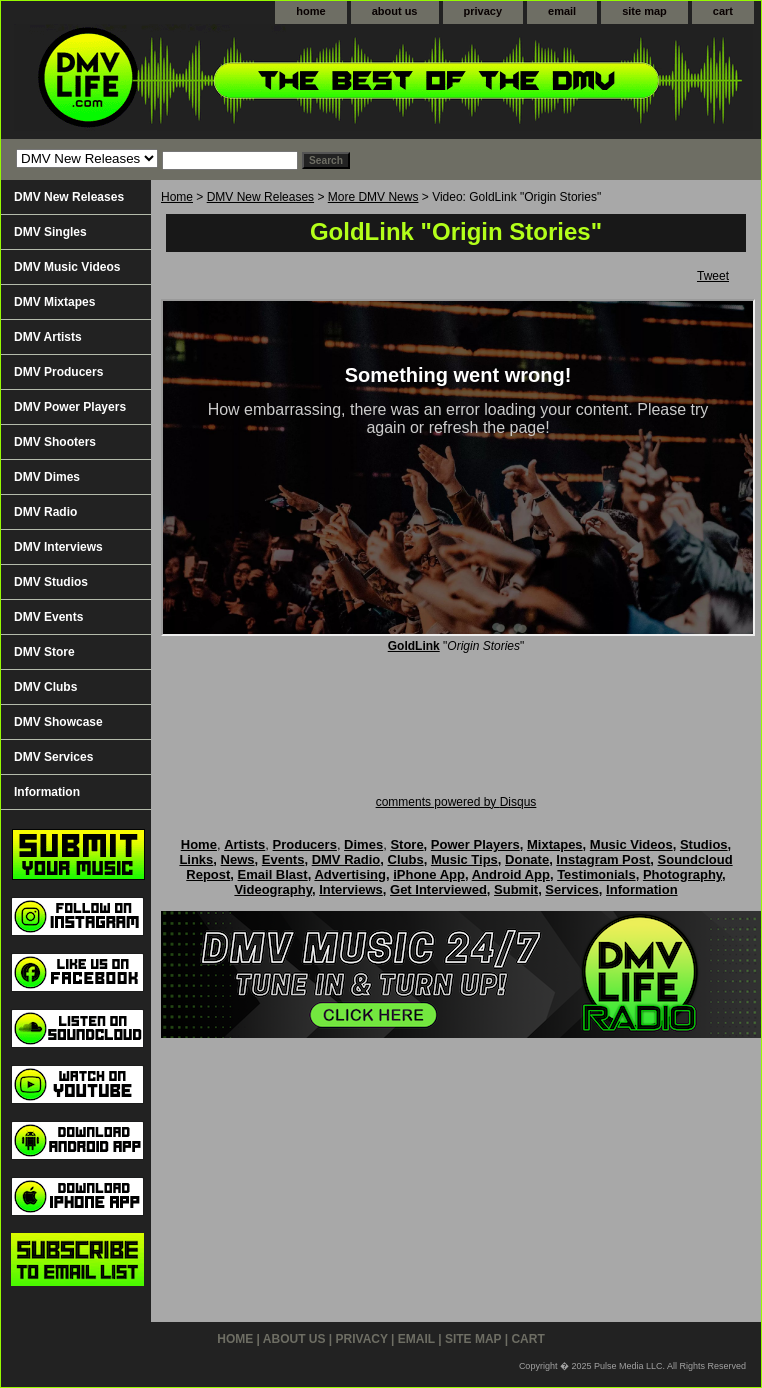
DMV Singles (50, 232)
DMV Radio (45, 512)
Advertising (350, 874)
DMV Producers (58, 372)
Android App (511, 874)
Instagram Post (603, 859)
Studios (704, 844)
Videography (273, 889)
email (562, 11)
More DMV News (373, 197)
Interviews (351, 889)
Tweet (713, 276)
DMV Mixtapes (54, 302)
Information (47, 792)
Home (177, 197)
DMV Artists (48, 337)
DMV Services (53, 757)
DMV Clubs (45, 687)
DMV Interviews (58, 547)
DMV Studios (51, 582)
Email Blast (273, 874)
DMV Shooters (55, 442)
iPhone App (429, 874)
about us (395, 11)
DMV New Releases (260, 197)
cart (723, 11)
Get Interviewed (438, 889)
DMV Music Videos (67, 267)
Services (572, 889)
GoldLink (414, 646)
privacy (483, 11)
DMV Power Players (70, 407)
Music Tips (464, 859)
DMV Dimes (47, 477)
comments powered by (456, 802)
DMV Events (48, 617)
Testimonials (596, 874)
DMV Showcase (58, 722)
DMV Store (44, 652)
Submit (516, 889)
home (310, 11)
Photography (682, 874)
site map (644, 11)
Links (196, 859)
